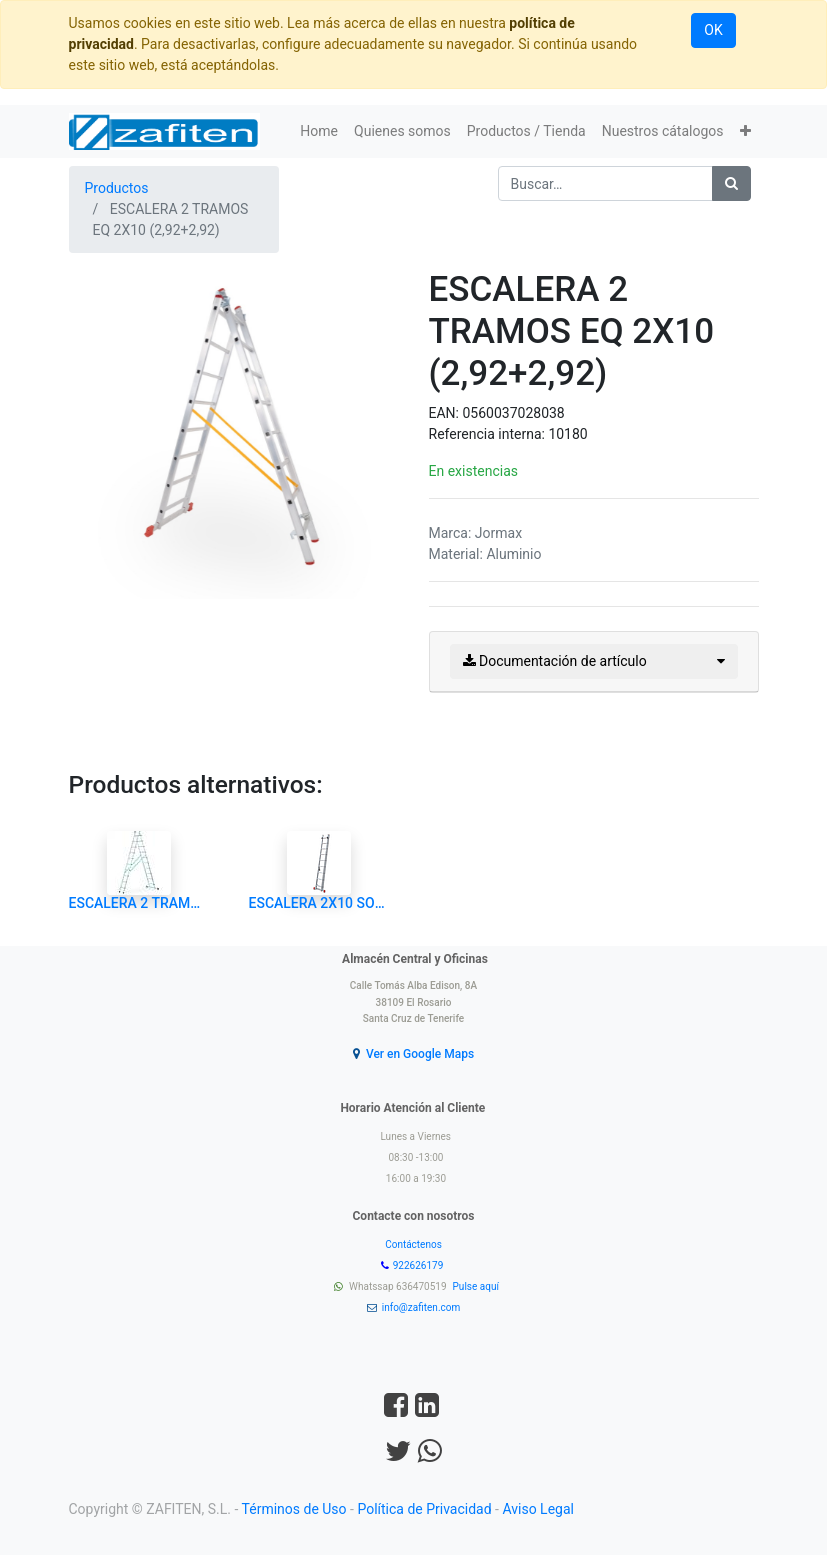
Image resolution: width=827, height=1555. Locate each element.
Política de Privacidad (424, 1509)
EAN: (446, 413)
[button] (745, 131)
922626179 (419, 1265)
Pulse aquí (477, 1286)
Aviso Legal (538, 1509)
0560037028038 (513, 413)
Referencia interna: (489, 434)
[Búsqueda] (731, 183)
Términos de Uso (294, 1509)
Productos (117, 188)
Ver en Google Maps (420, 1054)
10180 (567, 434)
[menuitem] (319, 131)
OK (713, 30)
